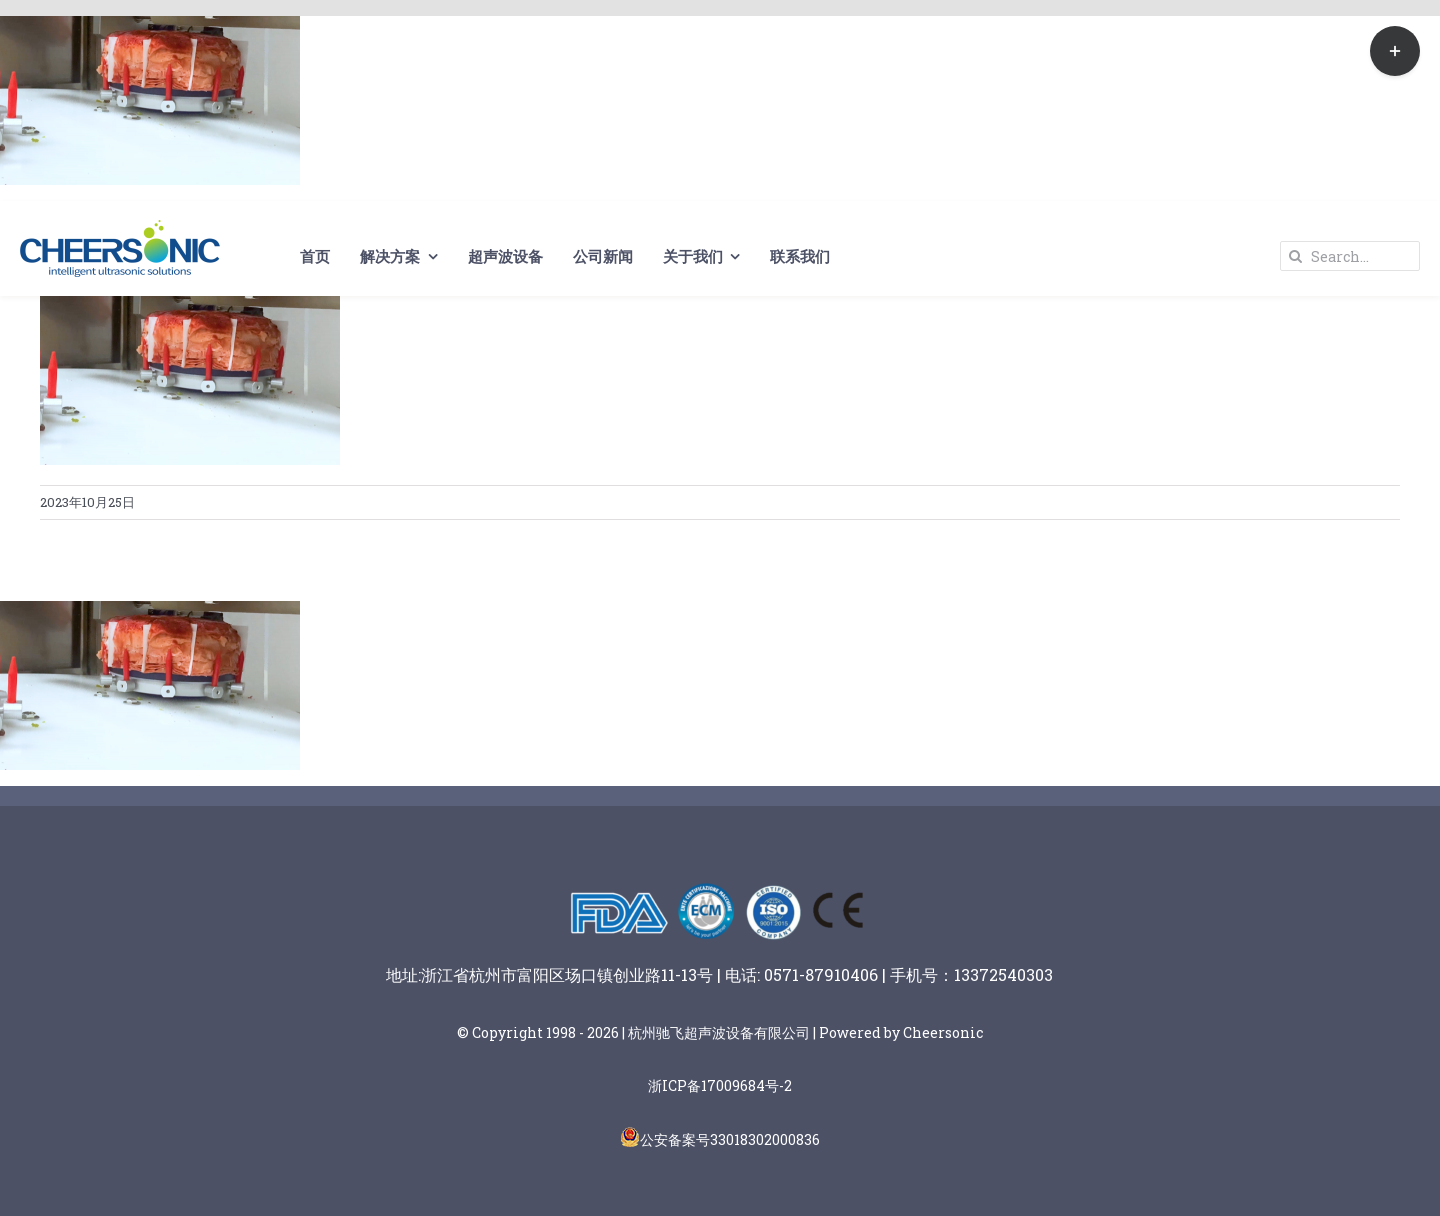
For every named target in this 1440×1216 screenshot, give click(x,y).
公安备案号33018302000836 (730, 1139)
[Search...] (1350, 256)
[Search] (1295, 256)
